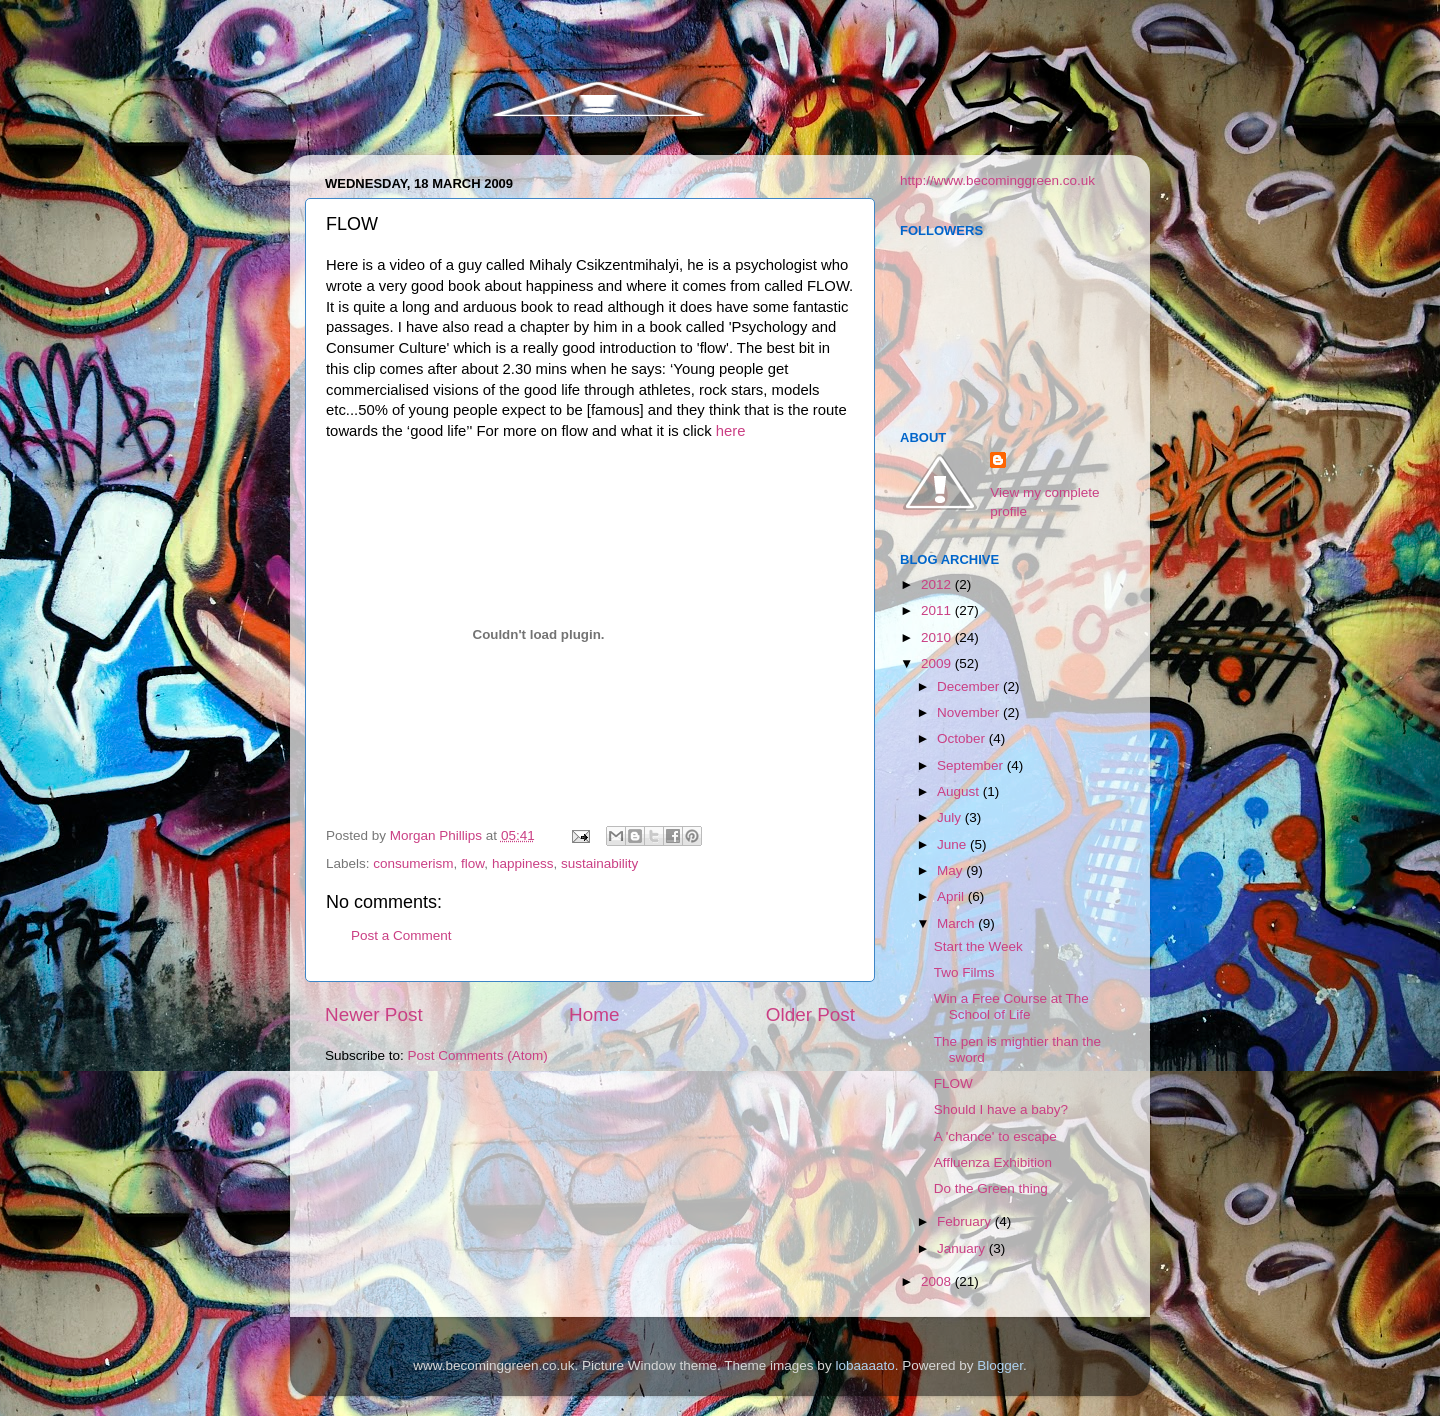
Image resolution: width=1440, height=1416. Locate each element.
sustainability (599, 863)
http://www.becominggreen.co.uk (997, 180)
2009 (938, 663)
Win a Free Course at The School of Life (1011, 1006)
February (966, 1221)
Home (594, 1014)
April (952, 896)
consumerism (413, 863)
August (960, 791)
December (970, 686)
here (731, 431)
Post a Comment (401, 935)
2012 (938, 584)
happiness (523, 863)
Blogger (1000, 1365)
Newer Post (374, 1014)
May (951, 870)
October (963, 738)
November (970, 712)
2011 (938, 610)
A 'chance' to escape (995, 1136)
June (953, 844)
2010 (938, 637)
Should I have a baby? (1001, 1109)
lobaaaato (864, 1365)
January (963, 1248)
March (957, 923)
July (951, 817)
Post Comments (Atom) (478, 1055)
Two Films (964, 972)
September (972, 765)
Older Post (810, 1014)
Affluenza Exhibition (993, 1162)
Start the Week (978, 946)
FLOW (953, 1083)
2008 (938, 1281)
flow (472, 863)
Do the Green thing (991, 1188)
